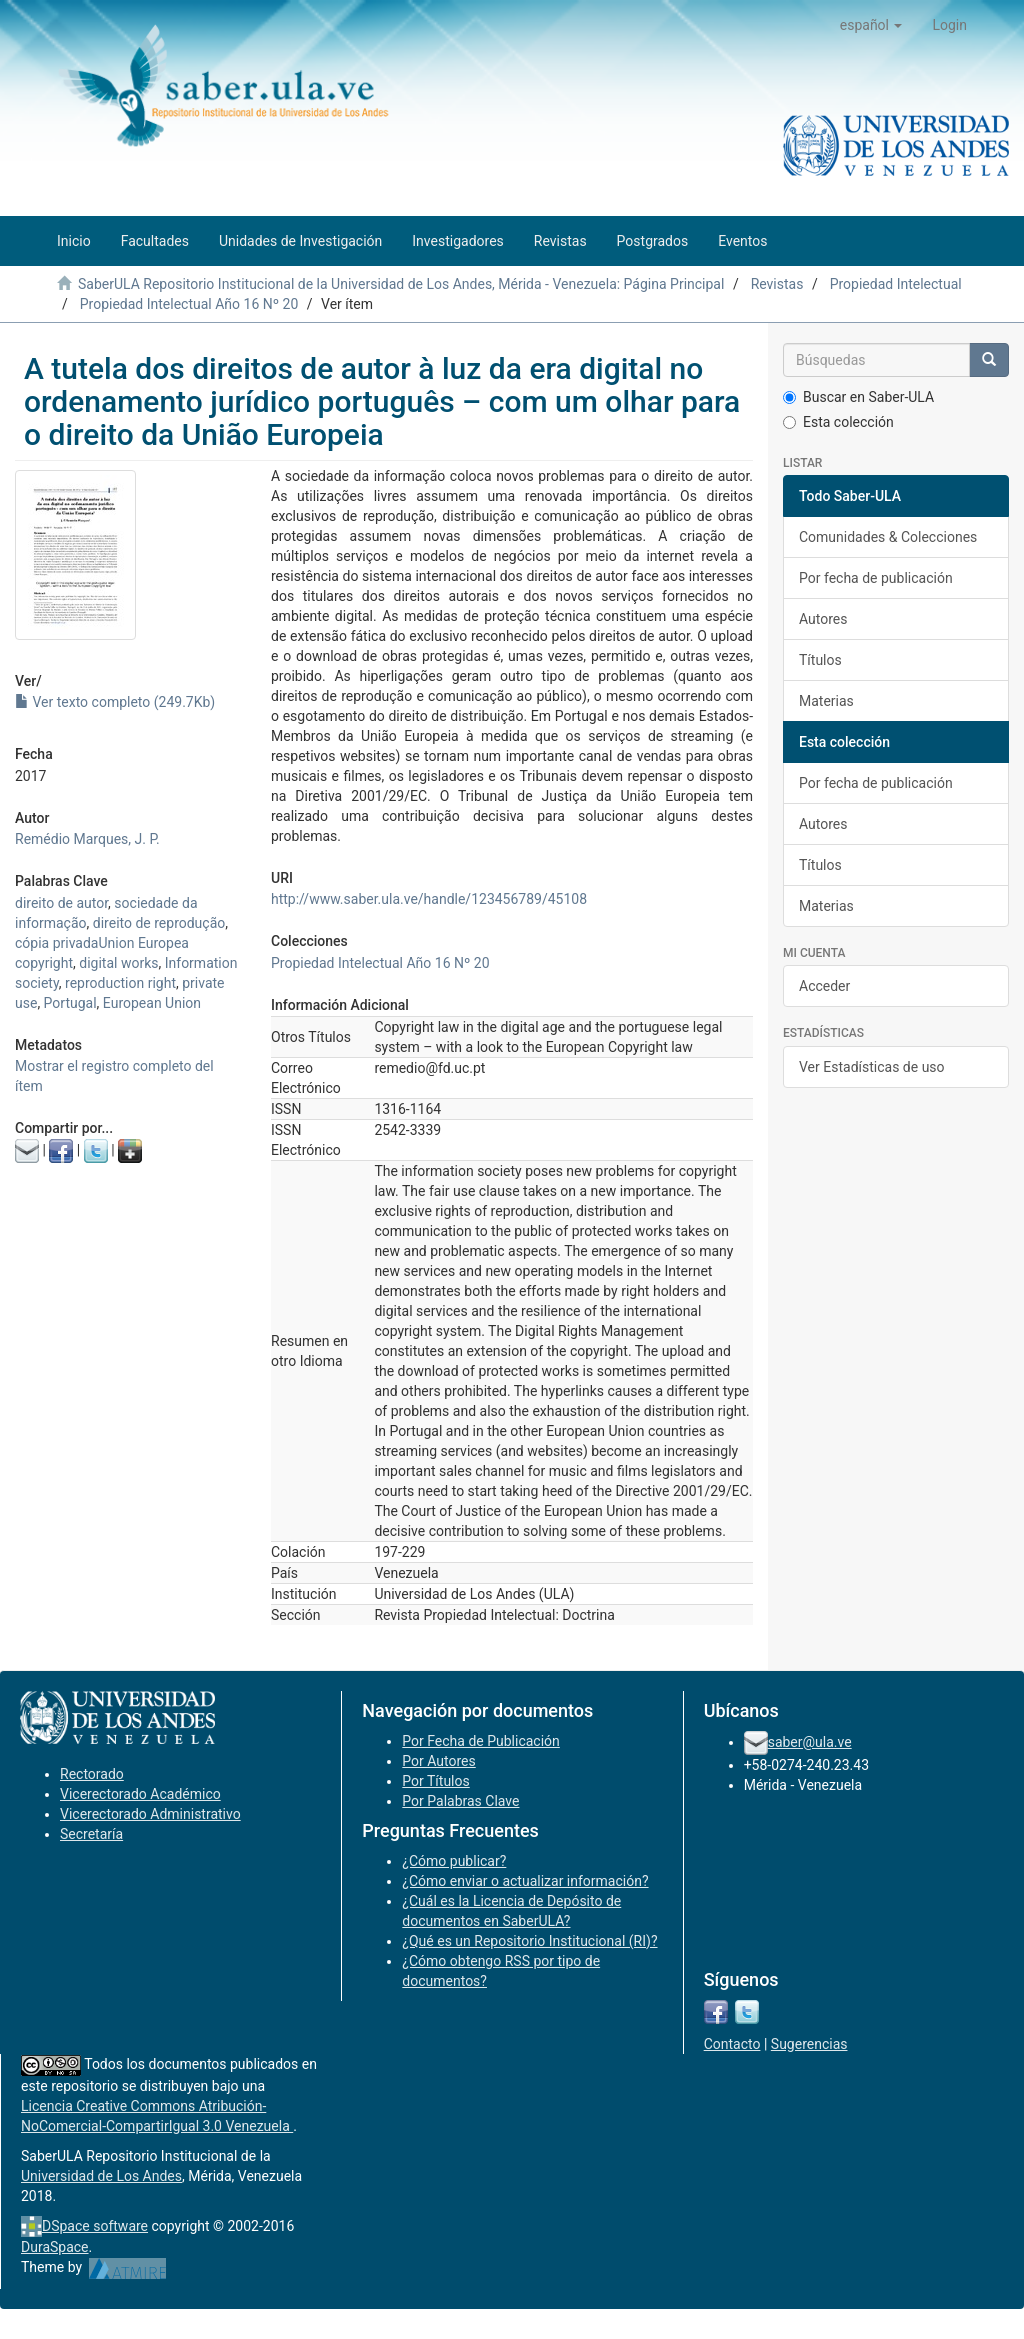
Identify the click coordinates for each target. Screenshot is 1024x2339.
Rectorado (92, 1774)
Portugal (70, 1003)
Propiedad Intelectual (896, 284)
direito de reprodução (159, 923)
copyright (44, 963)
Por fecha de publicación (876, 578)
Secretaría (91, 1834)
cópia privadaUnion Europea (102, 943)
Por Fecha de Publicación (481, 1741)
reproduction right (120, 983)
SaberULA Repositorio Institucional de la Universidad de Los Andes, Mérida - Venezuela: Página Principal (401, 284)
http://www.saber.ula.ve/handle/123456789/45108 (429, 899)
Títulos (820, 660)
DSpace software (95, 2226)
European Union (152, 1003)
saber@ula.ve (810, 1742)
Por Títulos (435, 1781)
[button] (871, 25)
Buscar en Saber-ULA (858, 397)
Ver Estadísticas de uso (872, 1067)
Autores (823, 619)
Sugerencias (809, 2044)
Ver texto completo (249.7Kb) (115, 702)
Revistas (777, 284)
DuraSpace (55, 2247)
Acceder (824, 986)
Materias (826, 701)
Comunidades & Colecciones (888, 537)
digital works (118, 963)
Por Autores (438, 1761)
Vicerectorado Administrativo (150, 1814)
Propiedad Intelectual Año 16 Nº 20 (189, 304)
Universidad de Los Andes (101, 2176)
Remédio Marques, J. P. (87, 839)
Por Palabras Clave (460, 1801)
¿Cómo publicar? (454, 1861)
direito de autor (61, 903)
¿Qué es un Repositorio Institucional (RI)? (529, 1941)
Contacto (732, 2044)
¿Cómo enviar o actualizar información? (525, 1881)
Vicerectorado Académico (140, 1794)
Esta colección (838, 422)
